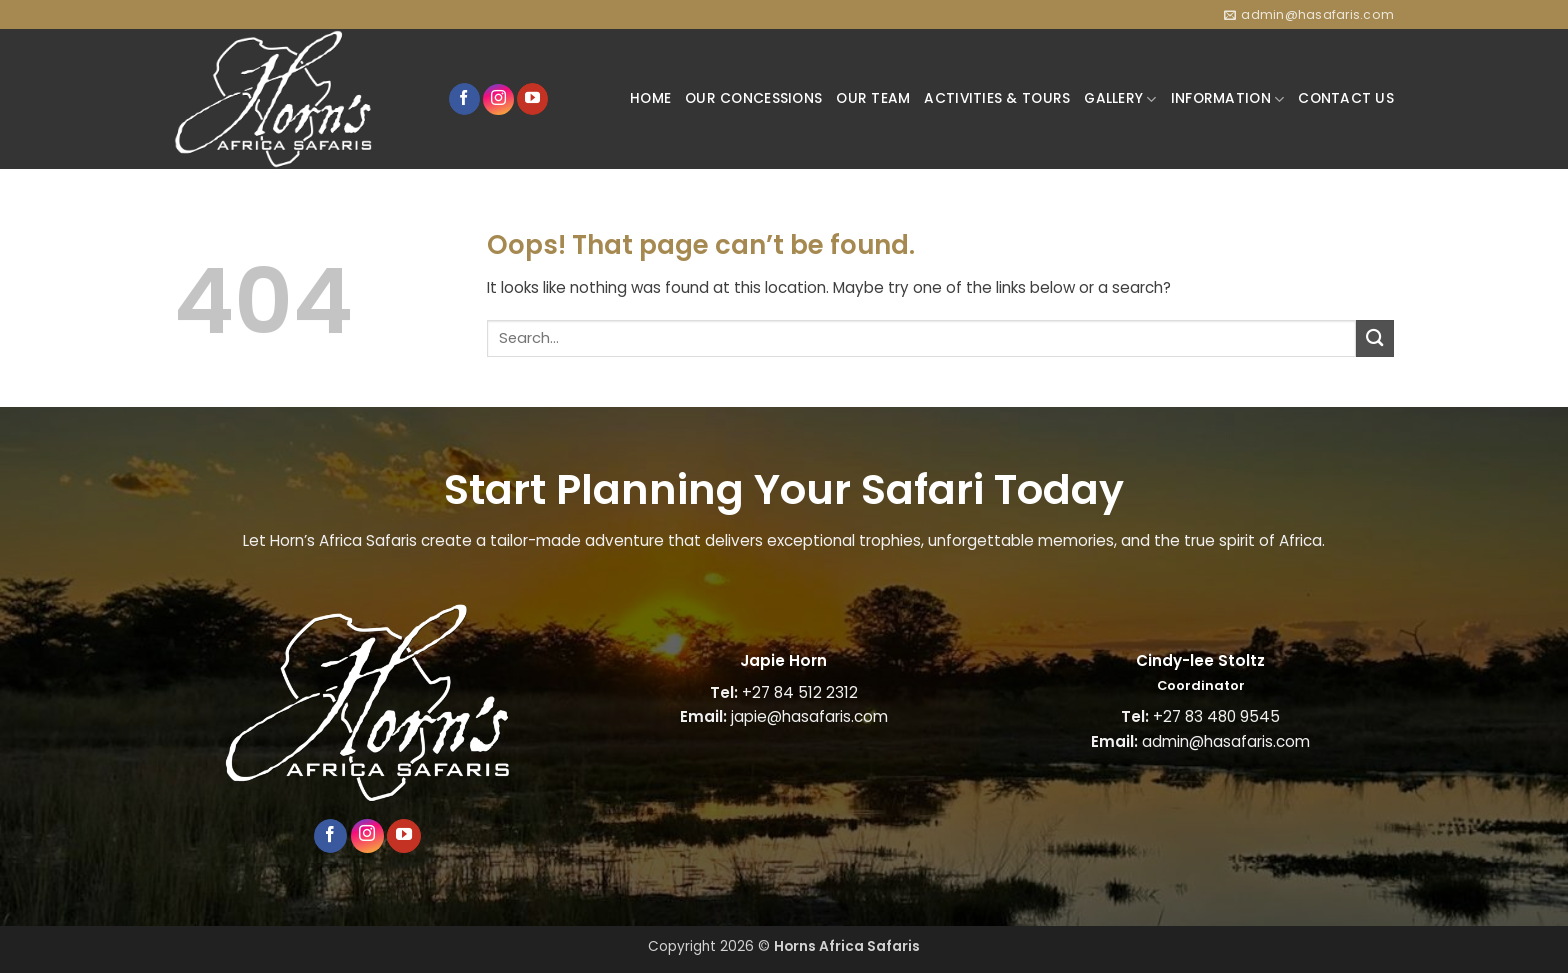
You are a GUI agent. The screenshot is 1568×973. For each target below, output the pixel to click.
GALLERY (1120, 99)
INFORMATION (1227, 99)
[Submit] (1375, 338)
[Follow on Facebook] (464, 99)
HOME (650, 98)
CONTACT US (1346, 98)
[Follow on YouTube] (532, 99)
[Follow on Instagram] (498, 99)
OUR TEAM (873, 98)
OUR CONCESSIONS (753, 98)
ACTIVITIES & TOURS (997, 98)
